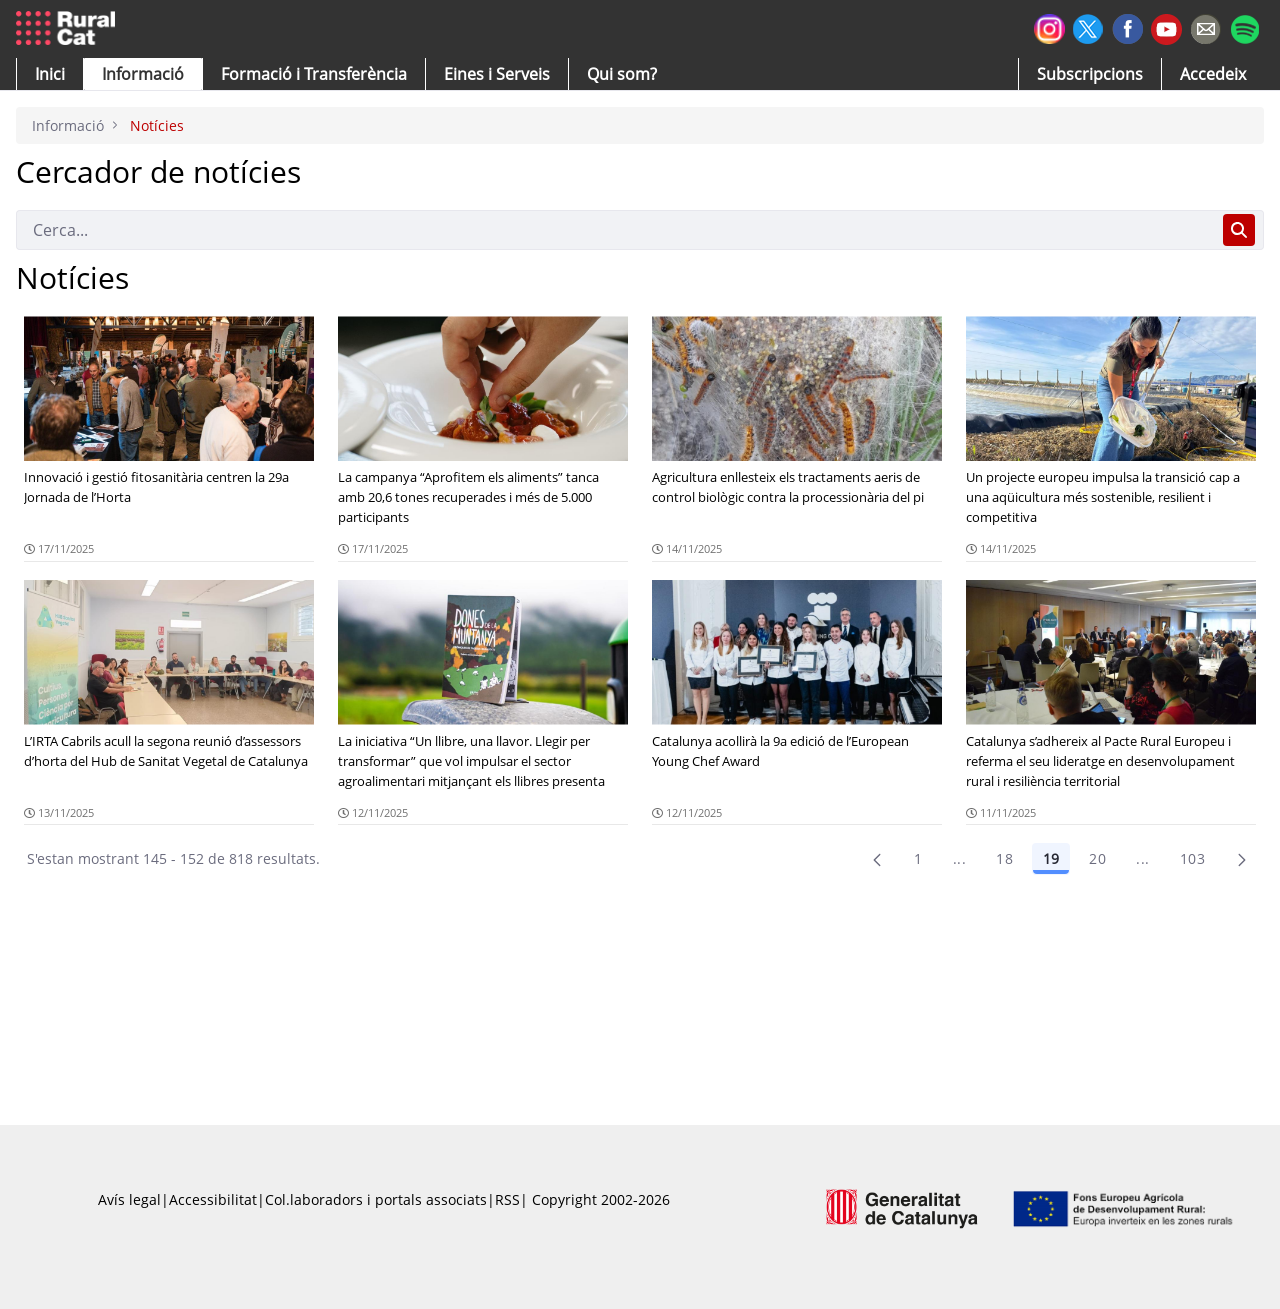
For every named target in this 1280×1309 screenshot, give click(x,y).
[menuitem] (314, 74)
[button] (50, 74)
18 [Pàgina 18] (1004, 858)
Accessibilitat (213, 1199)
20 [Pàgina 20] (1097, 858)
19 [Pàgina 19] (1051, 858)
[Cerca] (615, 230)
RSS (507, 1199)
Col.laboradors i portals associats (376, 1199)
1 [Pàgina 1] (918, 858)
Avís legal (129, 1199)
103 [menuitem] (1192, 858)
